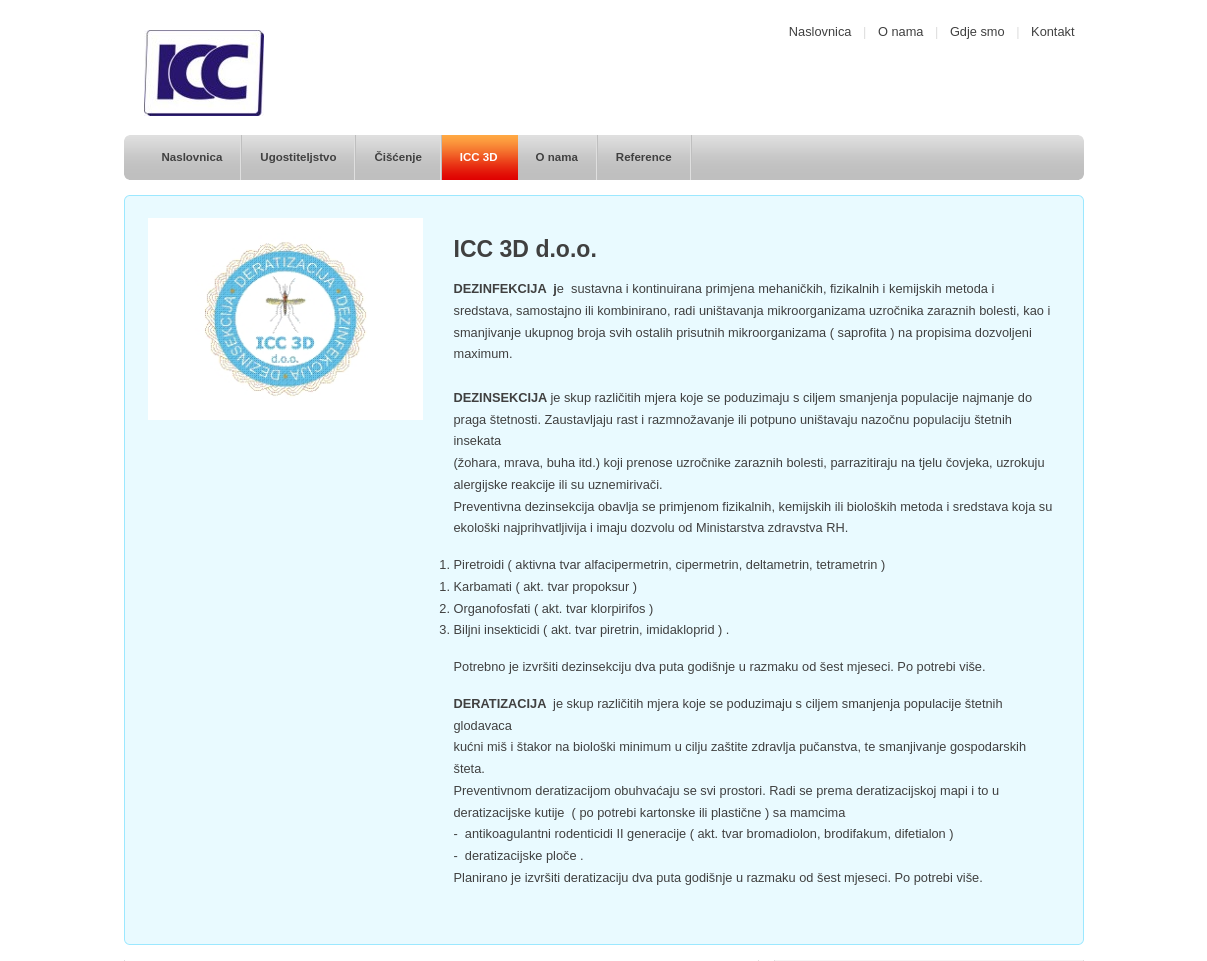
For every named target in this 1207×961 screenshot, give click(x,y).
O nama (901, 31)
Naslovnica (820, 31)
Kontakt (1052, 31)
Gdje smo (977, 31)
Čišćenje (397, 157)
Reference (644, 157)
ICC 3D (479, 157)
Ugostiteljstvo (298, 157)
